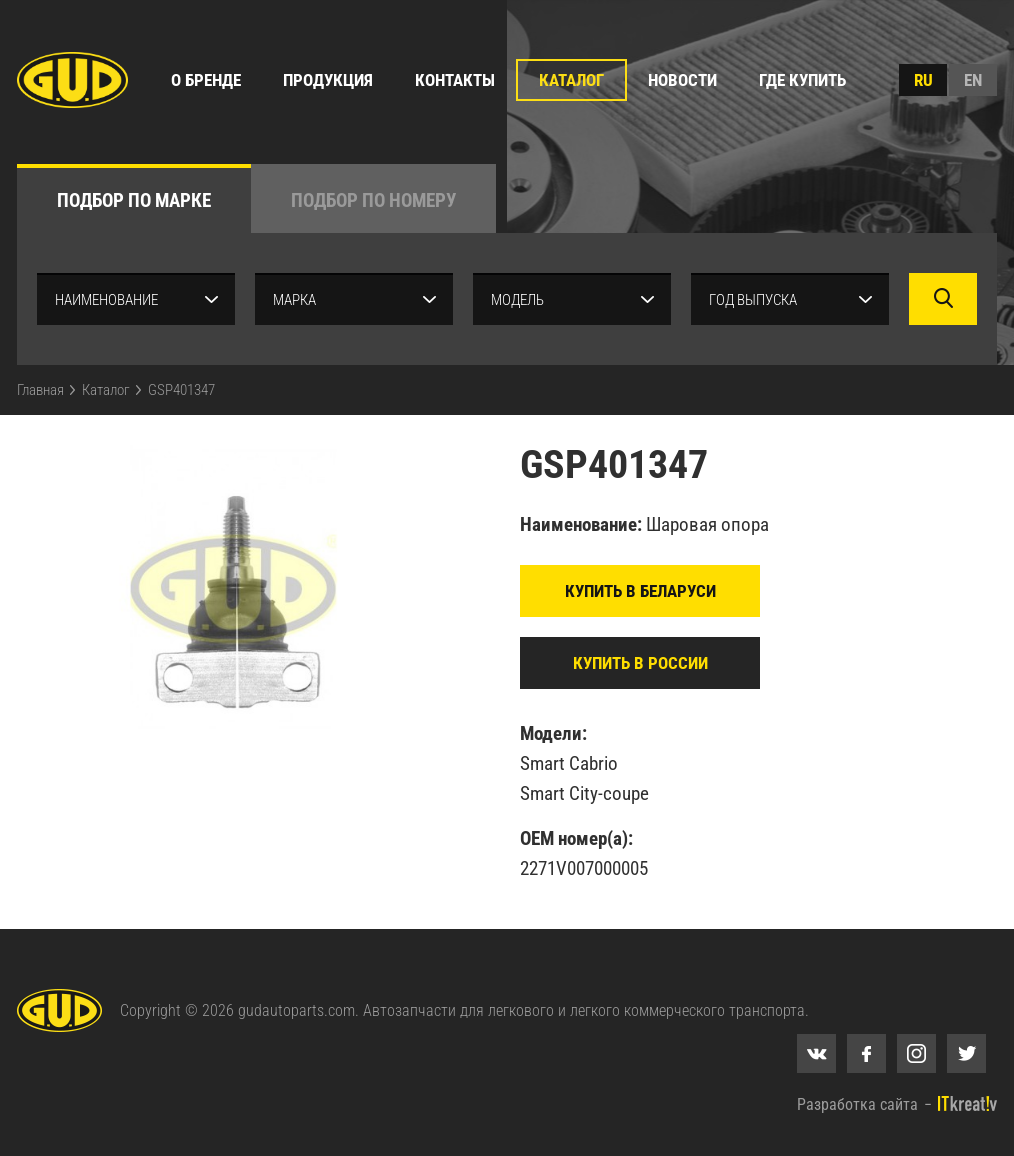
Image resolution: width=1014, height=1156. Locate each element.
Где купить (802, 80)
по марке (134, 200)
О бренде (206, 80)
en (973, 80)
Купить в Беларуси (640, 591)
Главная (40, 390)
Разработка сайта (857, 1104)
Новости (682, 80)
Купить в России (640, 663)
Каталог (571, 80)
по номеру (373, 200)
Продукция (328, 80)
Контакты (455, 80)
